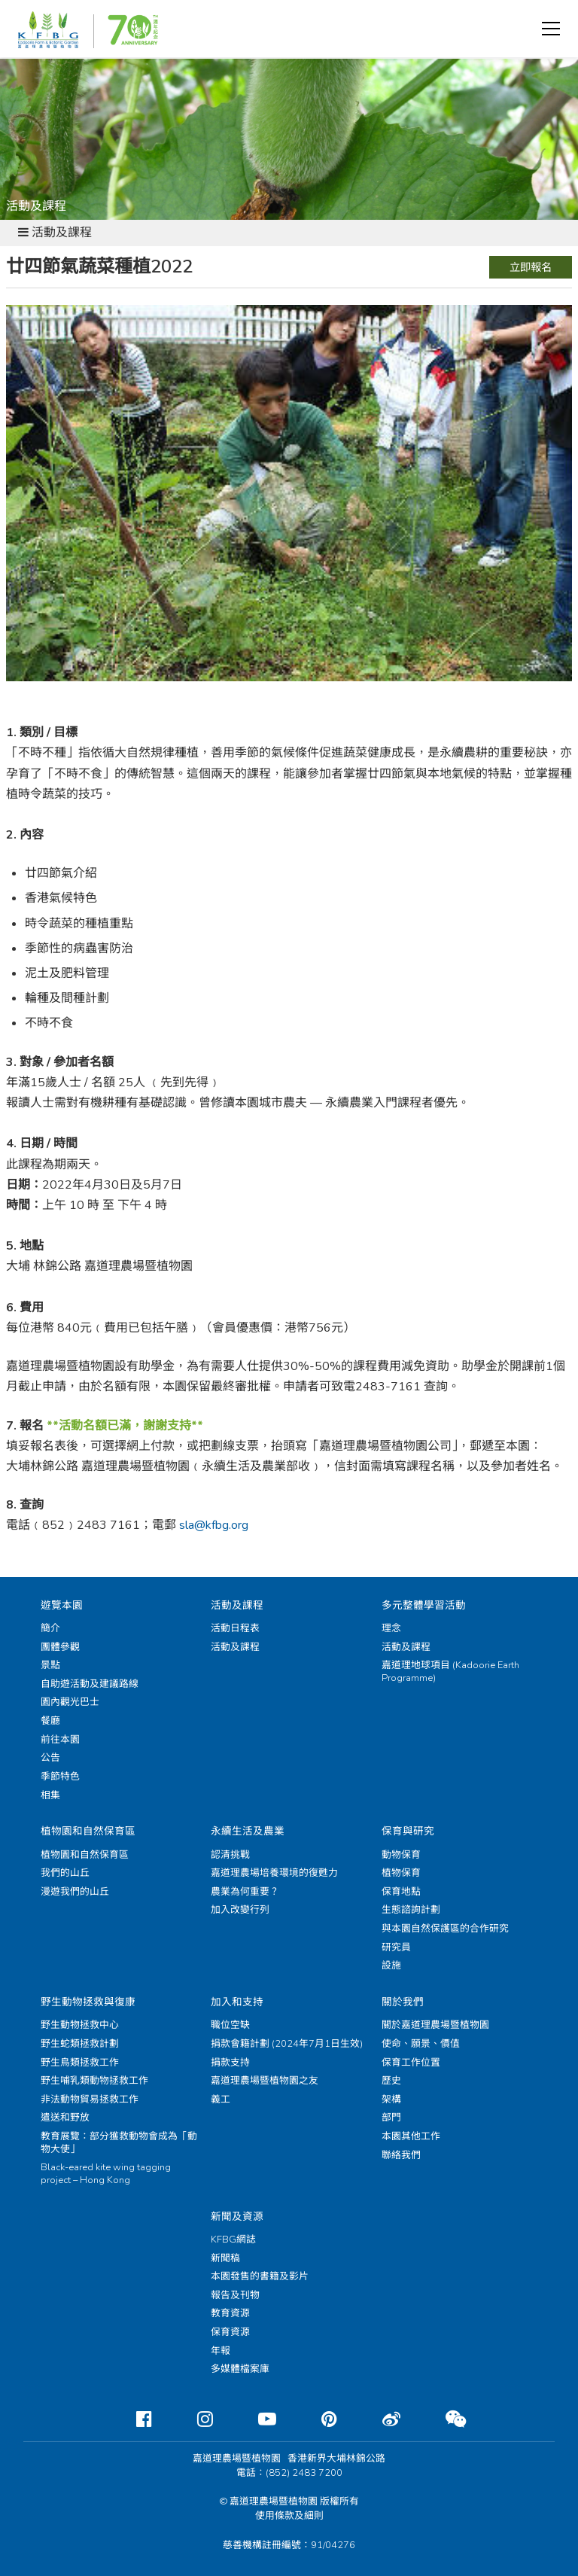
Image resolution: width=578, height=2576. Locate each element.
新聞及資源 (237, 2216)
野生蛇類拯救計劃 (80, 2044)
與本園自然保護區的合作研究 (445, 1928)
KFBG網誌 (233, 2239)
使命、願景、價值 (421, 2044)
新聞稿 (225, 2258)
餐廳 (50, 1721)
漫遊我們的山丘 (75, 1892)
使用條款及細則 (289, 2516)
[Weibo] (379, 2419)
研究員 (396, 1947)
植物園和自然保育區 (88, 1831)
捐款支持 (230, 2062)
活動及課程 (237, 1605)
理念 (391, 1628)
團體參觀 (60, 1647)
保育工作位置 (411, 2062)
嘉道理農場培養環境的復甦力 (274, 1873)
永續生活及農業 (247, 1831)
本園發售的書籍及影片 (260, 2276)
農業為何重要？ (245, 1892)
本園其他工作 (411, 2136)
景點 (50, 1665)
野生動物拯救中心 (80, 2025)
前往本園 (60, 1739)
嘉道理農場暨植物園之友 (264, 2080)
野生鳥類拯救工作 (80, 2062)
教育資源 (230, 2313)
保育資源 (230, 2332)
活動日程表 (235, 1628)
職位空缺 (230, 2025)
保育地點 (401, 1892)
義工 (220, 2099)
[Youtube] (255, 2419)
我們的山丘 (65, 1873)
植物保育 (401, 1873)
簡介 (50, 1628)
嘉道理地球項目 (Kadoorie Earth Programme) (450, 1671)
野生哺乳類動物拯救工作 (94, 2080)
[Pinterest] (317, 2419)
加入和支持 (237, 2002)
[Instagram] (193, 2419)
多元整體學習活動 (424, 1605)
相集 (50, 1795)
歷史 (391, 2080)
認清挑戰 (230, 1855)
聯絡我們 (401, 2155)
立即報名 (531, 267)
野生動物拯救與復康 (88, 2002)
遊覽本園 (62, 1605)
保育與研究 (408, 1831)
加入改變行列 (240, 1910)
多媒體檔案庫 (240, 2369)
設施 (391, 1965)
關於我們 (403, 2002)
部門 (391, 2117)
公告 (50, 1758)
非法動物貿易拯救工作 (89, 2099)
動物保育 (401, 1855)
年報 (220, 2351)
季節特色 (60, 1776)
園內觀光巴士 (70, 1702)
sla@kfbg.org (213, 1525)
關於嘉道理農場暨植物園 (435, 2025)
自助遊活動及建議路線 (89, 1684)
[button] (551, 29)
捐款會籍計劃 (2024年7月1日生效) (287, 2044)
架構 (391, 2099)
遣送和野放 (65, 2117)
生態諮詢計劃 (411, 1910)
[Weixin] (443, 2419)
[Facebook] (132, 2419)
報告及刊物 (235, 2295)
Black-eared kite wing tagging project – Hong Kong (106, 2173)
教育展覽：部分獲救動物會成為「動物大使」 (119, 2143)
